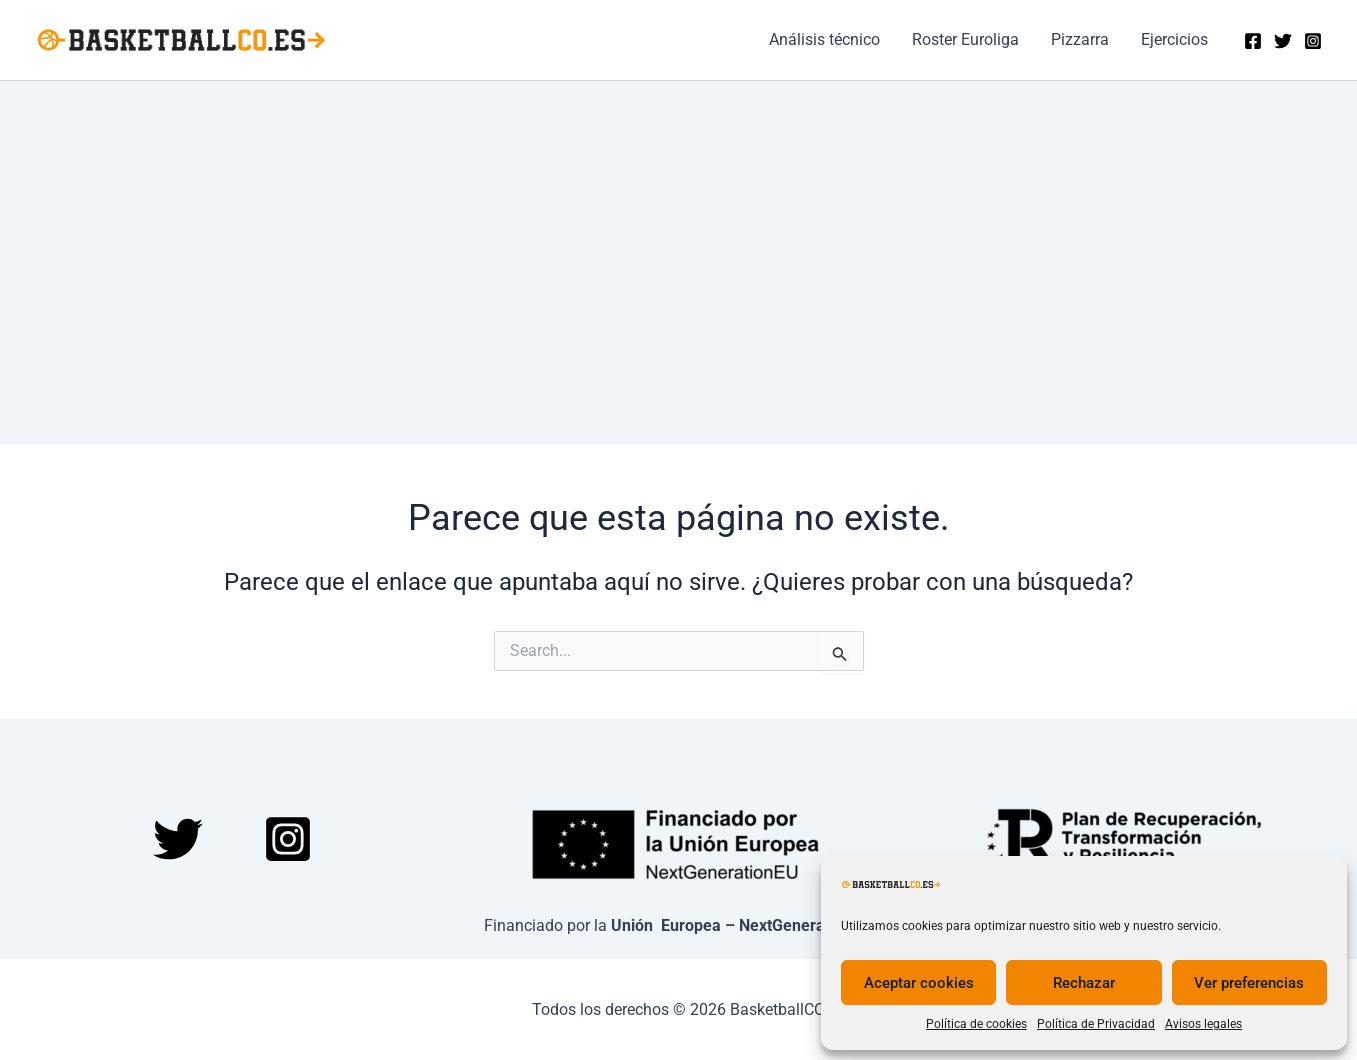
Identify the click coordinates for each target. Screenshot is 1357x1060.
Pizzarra (1080, 39)
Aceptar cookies (919, 983)
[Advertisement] (679, 231)
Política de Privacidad (1096, 1024)
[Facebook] (1253, 41)
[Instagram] (1313, 41)
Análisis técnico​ (824, 39)
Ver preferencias (1249, 983)
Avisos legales (1203, 1024)
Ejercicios (1174, 39)
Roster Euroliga (965, 39)
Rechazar (1084, 983)
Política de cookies (976, 1024)
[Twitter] (1283, 41)
